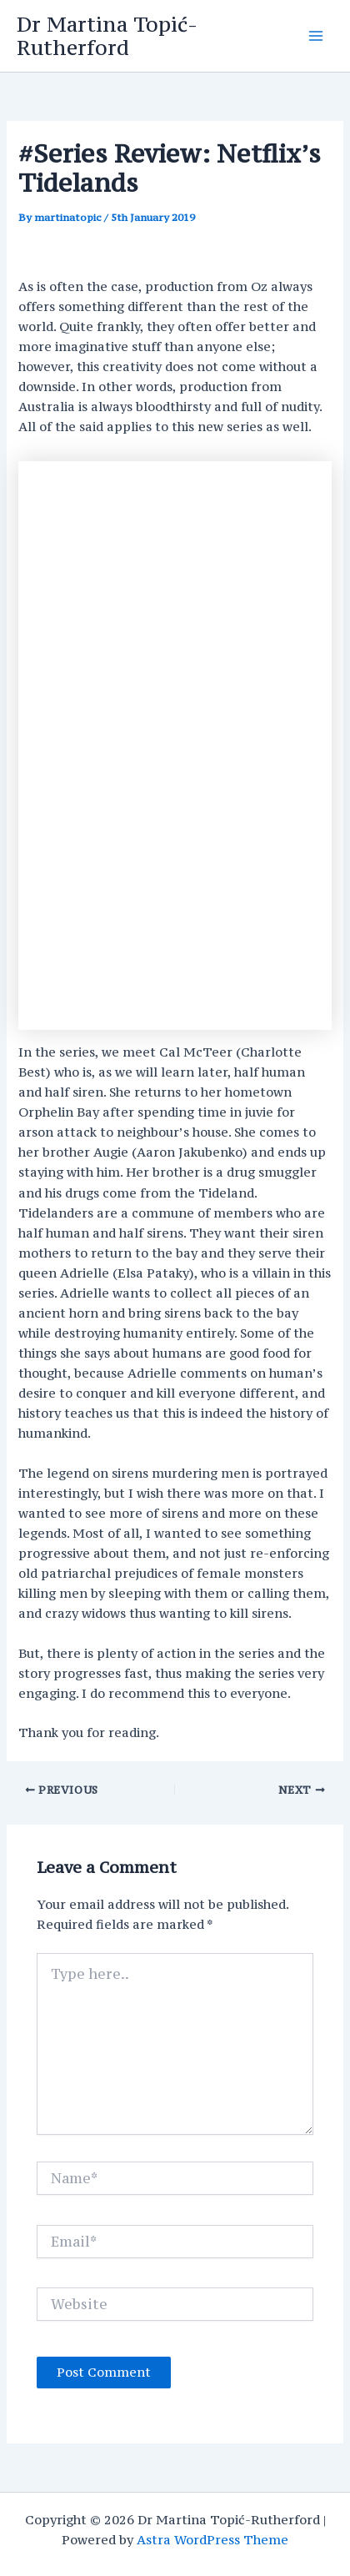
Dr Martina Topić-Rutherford (107, 36)
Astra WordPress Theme (212, 2540)
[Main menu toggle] (315, 35)
